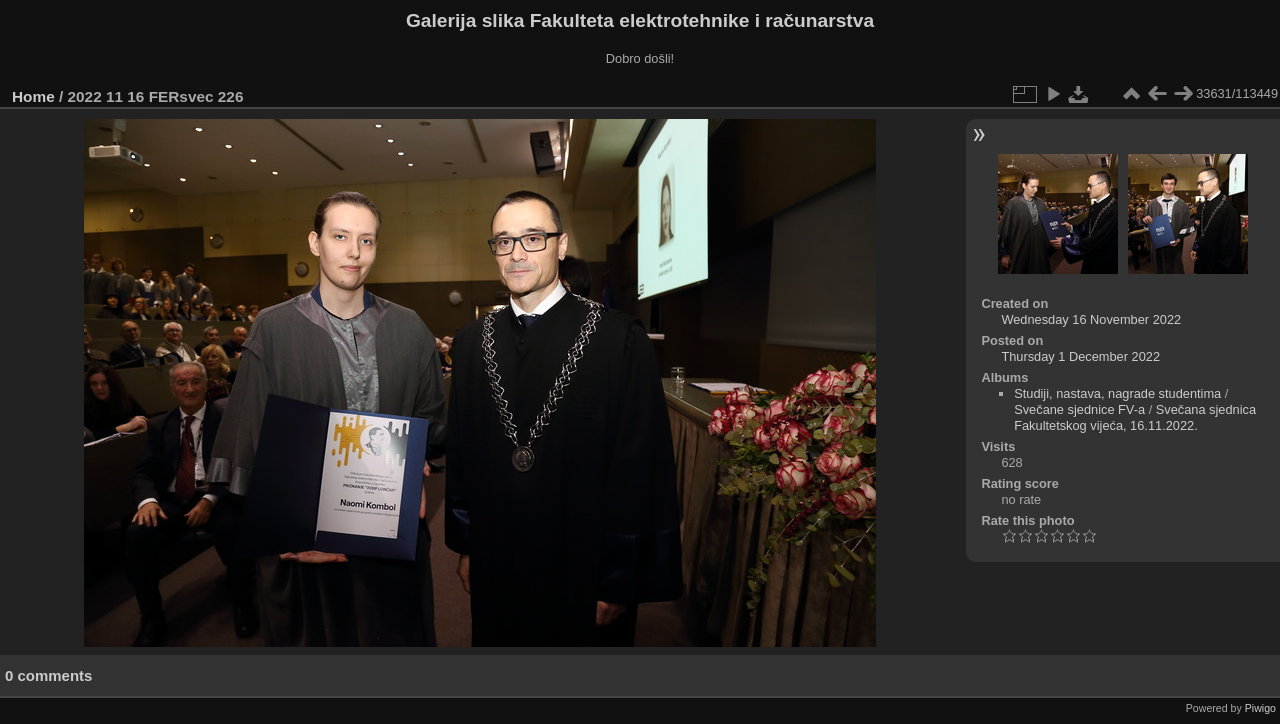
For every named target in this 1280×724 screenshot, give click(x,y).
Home (33, 96)
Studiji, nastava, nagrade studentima (1117, 393)
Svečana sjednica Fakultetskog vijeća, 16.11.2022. (1135, 417)
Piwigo (1260, 708)
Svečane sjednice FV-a (1079, 409)
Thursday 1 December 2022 (1080, 356)
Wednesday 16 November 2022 (1091, 319)
